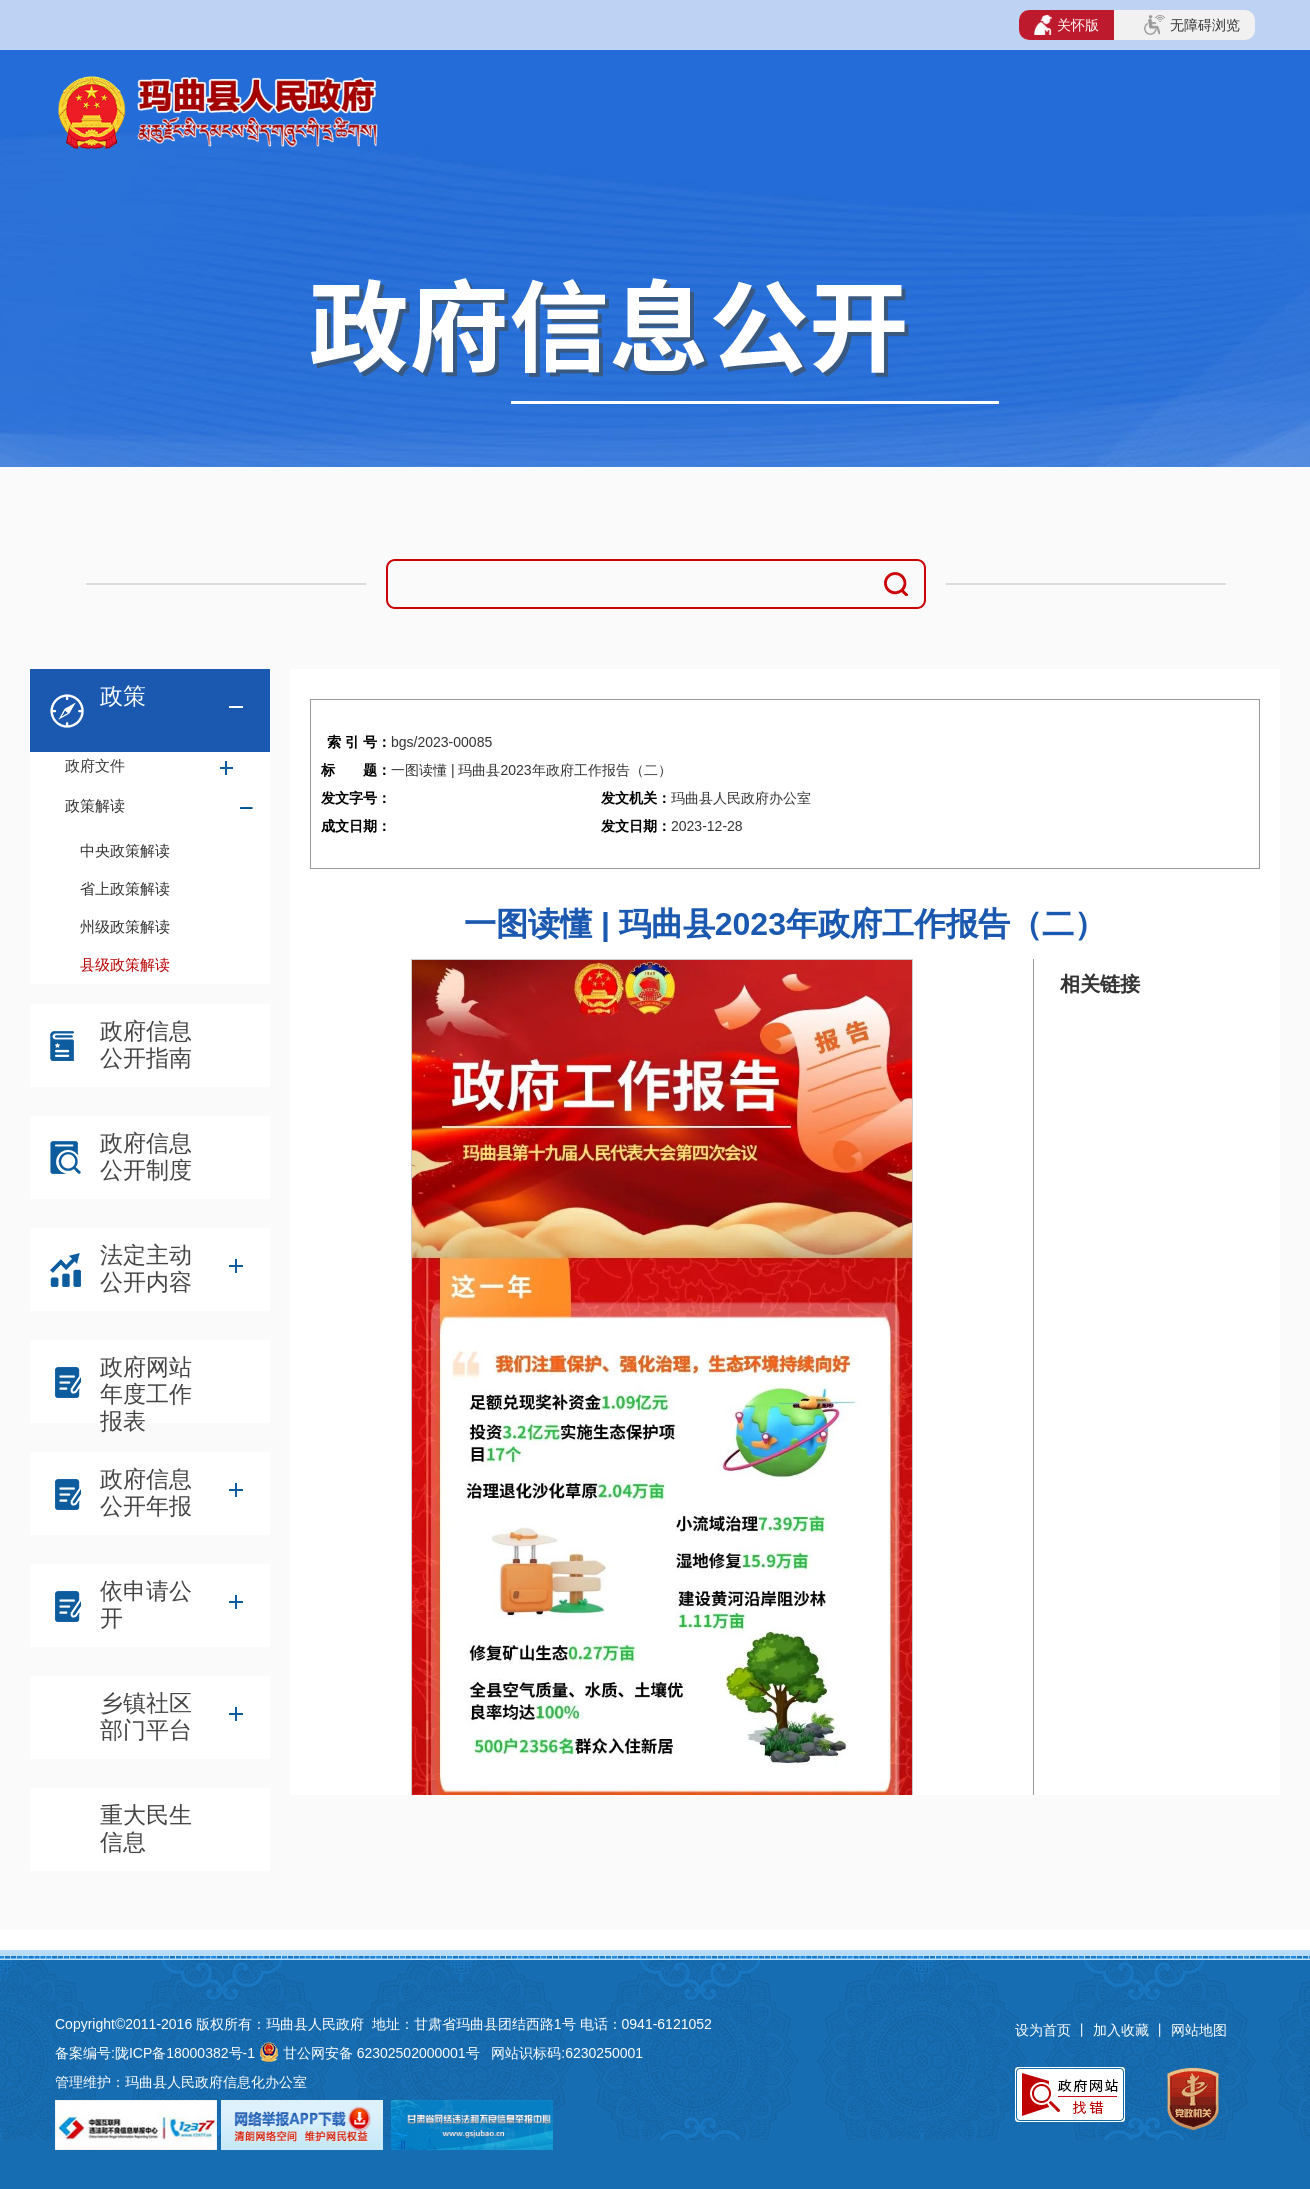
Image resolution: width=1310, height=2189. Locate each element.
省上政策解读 (125, 888)
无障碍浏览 (1192, 25)
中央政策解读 (125, 850)
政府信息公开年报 (146, 1492)
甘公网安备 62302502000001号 (381, 2053)
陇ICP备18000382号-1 (185, 2053)
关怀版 (1066, 25)
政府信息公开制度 (146, 1156)
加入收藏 (1123, 2030)
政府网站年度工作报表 (146, 1386)
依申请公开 (146, 1604)
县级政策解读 (125, 964)
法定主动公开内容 (146, 1268)
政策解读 (95, 805)
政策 (123, 696)
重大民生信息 (146, 1828)
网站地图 (1199, 2030)
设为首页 (1043, 2030)
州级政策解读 (125, 926)
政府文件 (95, 765)
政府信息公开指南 (146, 1044)
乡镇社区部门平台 (146, 1716)
